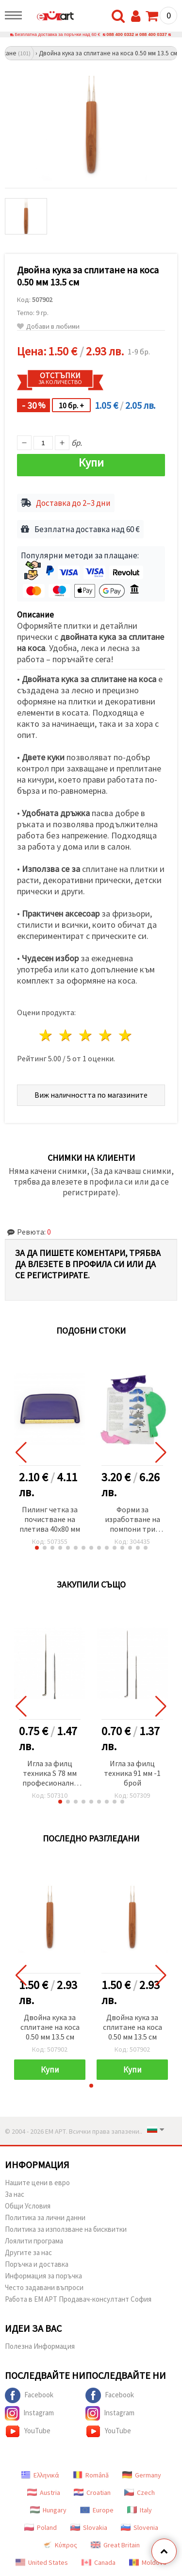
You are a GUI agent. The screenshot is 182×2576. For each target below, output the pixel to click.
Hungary (48, 2510)
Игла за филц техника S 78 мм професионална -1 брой (50, 1773)
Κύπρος (59, 2545)
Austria (43, 2492)
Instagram (29, 2413)
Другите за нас (28, 2252)
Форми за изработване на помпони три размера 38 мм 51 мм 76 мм (132, 1520)
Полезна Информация (40, 2346)
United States (42, 2562)
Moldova (147, 2562)
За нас (14, 2194)
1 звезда (46, 1035)
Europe (97, 2510)
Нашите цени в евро (37, 2182)
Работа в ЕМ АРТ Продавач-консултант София (78, 2299)
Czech (139, 2492)
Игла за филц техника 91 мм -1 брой (132, 1773)
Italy (139, 2510)
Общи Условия (27, 2205)
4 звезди (106, 1035)
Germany (141, 2475)
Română (91, 2475)
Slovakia (88, 2527)
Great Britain (115, 2545)
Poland (40, 2527)
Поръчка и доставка (36, 2264)
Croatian (92, 2492)
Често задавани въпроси (44, 2287)
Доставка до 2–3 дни (73, 503)
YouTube (27, 2431)
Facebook (29, 2395)
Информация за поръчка (43, 2275)
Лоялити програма (34, 2240)
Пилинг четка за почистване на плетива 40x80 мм (49, 1519)
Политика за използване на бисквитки (66, 2229)
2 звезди (66, 1035)
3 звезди (86, 1035)
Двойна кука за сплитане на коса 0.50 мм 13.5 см (50, 2026)
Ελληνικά (40, 2475)
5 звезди (125, 1035)
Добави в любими (48, 326)
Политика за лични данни (45, 2217)
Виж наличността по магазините (91, 1095)
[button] (37, 1548)
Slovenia (139, 2527)
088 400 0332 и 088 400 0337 (136, 34)
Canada (99, 2562)
